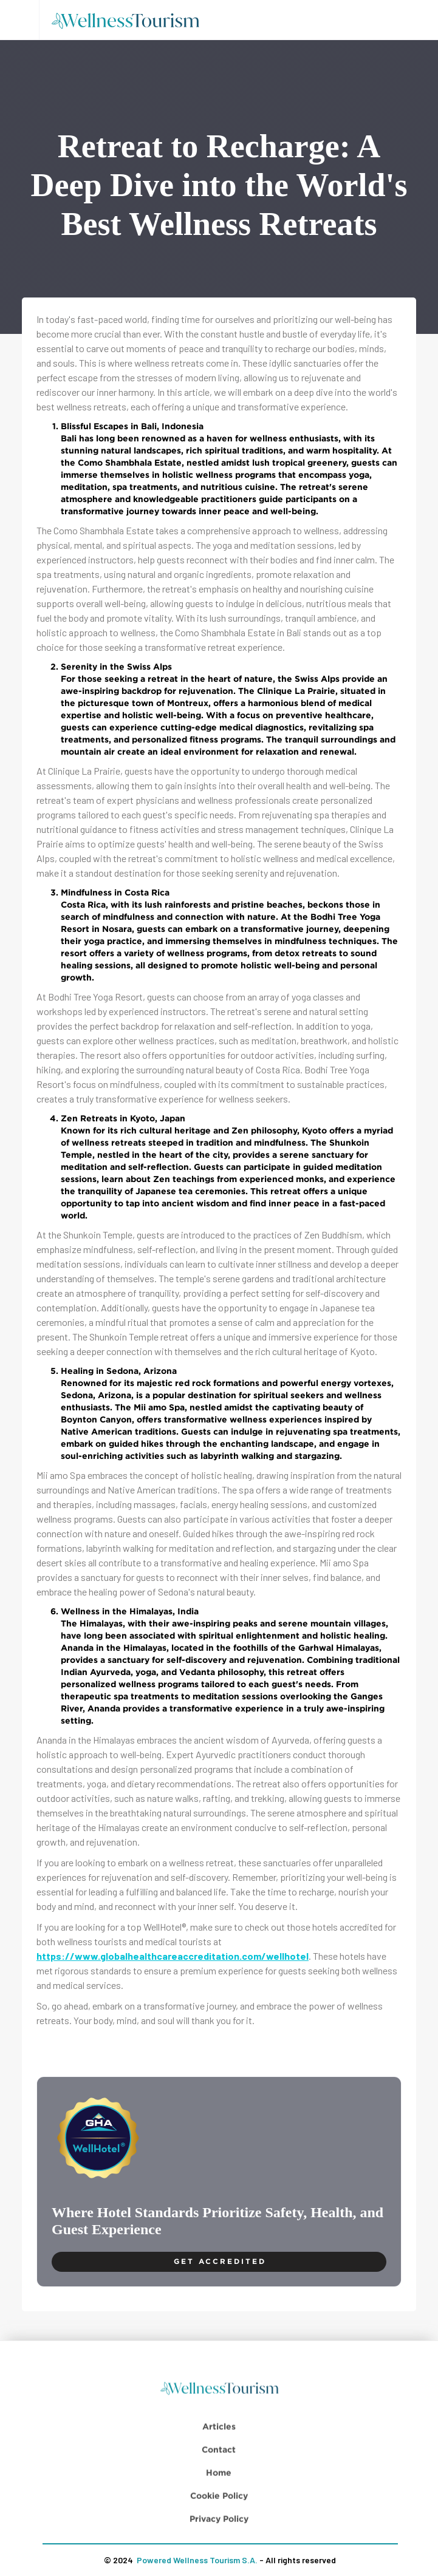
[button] (19, 19)
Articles (219, 2464)
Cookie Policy (219, 2533)
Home (219, 2510)
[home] (129, 20)
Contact (219, 2487)
